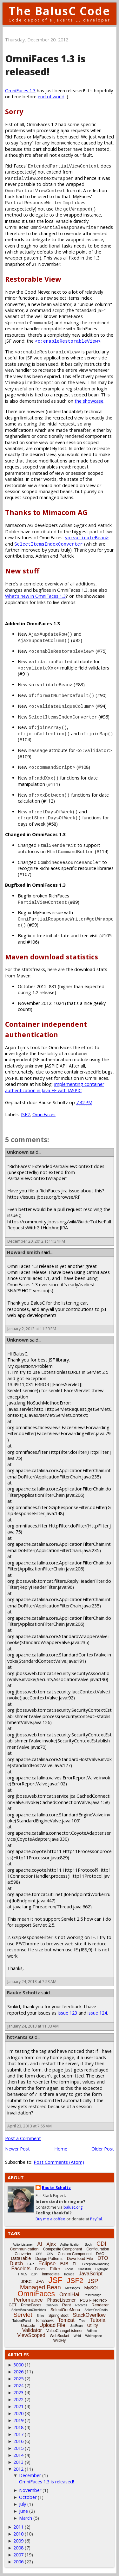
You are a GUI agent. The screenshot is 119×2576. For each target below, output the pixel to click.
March (25, 2518)
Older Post (102, 2149)
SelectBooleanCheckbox (28, 2310)
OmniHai (69, 2294)
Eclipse (47, 2264)
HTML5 (22, 2274)
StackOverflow (89, 2315)
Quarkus (52, 2305)
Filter (55, 2268)
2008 (18, 2548)
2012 (18, 2469)
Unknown (18, 1152)
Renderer (100, 2305)
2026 (18, 2372)
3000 (18, 2365)
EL (75, 2264)
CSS (39, 2254)
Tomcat (66, 2320)
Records (81, 2305)
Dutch (16, 2263)
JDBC (26, 2281)
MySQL (91, 2287)
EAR (30, 2264)
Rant (66, 2305)
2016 (18, 2441)
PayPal (96, 2219)
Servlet (22, 2314)
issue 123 (67, 2013)
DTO (102, 2258)
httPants (17, 2037)
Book (88, 2244)
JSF (55, 2280)
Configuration (97, 2249)
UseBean (76, 2326)
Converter (23, 2254)
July (22, 2504)
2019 (18, 2420)
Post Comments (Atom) (59, 2162)
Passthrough (92, 2295)
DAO (100, 2254)
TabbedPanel (21, 2320)
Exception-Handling (95, 2264)
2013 (18, 2462)
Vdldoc (92, 2331)
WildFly (59, 2340)
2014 (18, 2455)
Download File (80, 2258)
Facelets (20, 2268)
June (23, 2511)
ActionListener (23, 2244)
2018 (18, 2427)
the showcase (89, 401)
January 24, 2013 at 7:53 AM (31, 1981)
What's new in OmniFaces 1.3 (35, 596)
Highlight (101, 2269)
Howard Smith (23, 1252)
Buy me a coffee (50, 2219)
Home (60, 2149)
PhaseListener (61, 2300)
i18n (34, 2274)
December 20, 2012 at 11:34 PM (36, 1241)
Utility (92, 2325)
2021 (18, 2406)
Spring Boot (59, 2315)
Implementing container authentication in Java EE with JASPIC (54, 1087)
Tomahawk (45, 2320)
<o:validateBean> (87, 538)
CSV (50, 2254)
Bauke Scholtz (23, 1993)
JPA (40, 2281)
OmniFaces (44, 1114)
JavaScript (90, 2273)
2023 (18, 2392)
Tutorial (98, 2320)
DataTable (21, 2258)
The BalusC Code (59, 10)
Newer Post (17, 2149)
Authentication (70, 2244)
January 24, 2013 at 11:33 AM (33, 2026)
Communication (24, 2249)
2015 (18, 2448)
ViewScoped (31, 2335)
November (30, 2490)
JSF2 (25, 1114)
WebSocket (59, 2336)
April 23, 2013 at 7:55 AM (29, 2126)
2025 (18, 2379)
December (30, 2475)
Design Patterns (48, 2258)
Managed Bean (40, 2287)
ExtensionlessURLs (61, 1372)
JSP (93, 2281)
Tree (82, 2320)
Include (69, 2274)
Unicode (28, 2325)
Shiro (40, 2315)
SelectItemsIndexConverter (48, 544)
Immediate (51, 2274)
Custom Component (75, 2254)
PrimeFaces (31, 2305)
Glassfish (84, 2269)
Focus (69, 2269)
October (27, 2497)
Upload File (52, 2325)
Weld (77, 2336)
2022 (18, 2399)
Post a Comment (23, 2138)
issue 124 (97, 2013)
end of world (51, 97)
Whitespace (93, 2336)
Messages (72, 2288)
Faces (40, 2269)
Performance (28, 2300)
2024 (18, 2386)
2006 (18, 2562)
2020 (18, 2413)
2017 (18, 2434)
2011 (18, 2527)
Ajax (51, 2244)
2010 (18, 2534)
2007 (18, 2555)
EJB (64, 2263)
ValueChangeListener (64, 2330)
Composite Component (62, 2249)
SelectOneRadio (96, 2310)
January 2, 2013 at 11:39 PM (31, 1328)
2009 (18, 2541)
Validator (32, 2330)
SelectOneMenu (65, 2309)
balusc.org (73, 2207)
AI (39, 2244)
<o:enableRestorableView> (68, 341)
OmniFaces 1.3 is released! (46, 2482)
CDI (101, 2244)
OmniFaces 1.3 (20, 91)
